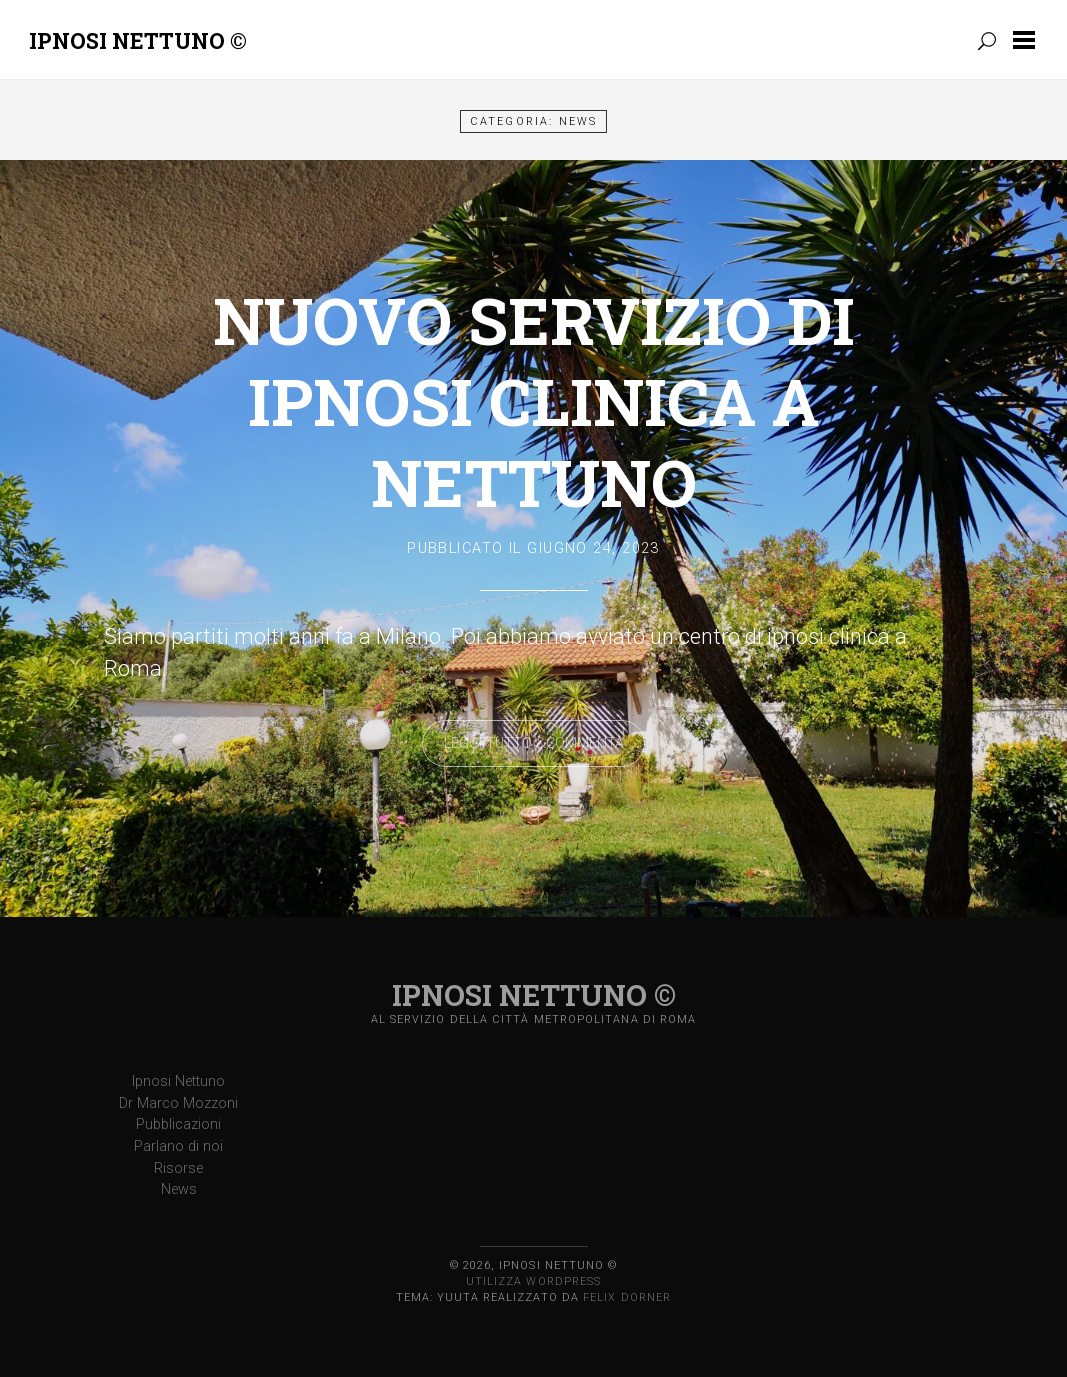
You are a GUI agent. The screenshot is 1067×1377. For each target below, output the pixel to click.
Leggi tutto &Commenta (534, 743)
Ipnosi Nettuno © (138, 40)
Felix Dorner (627, 1297)
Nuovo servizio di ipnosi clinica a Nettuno (534, 401)
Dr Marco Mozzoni (178, 1103)
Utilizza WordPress (533, 1281)
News (179, 1189)
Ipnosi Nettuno (178, 1081)
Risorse (178, 1168)
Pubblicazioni (178, 1124)
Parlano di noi (178, 1146)
